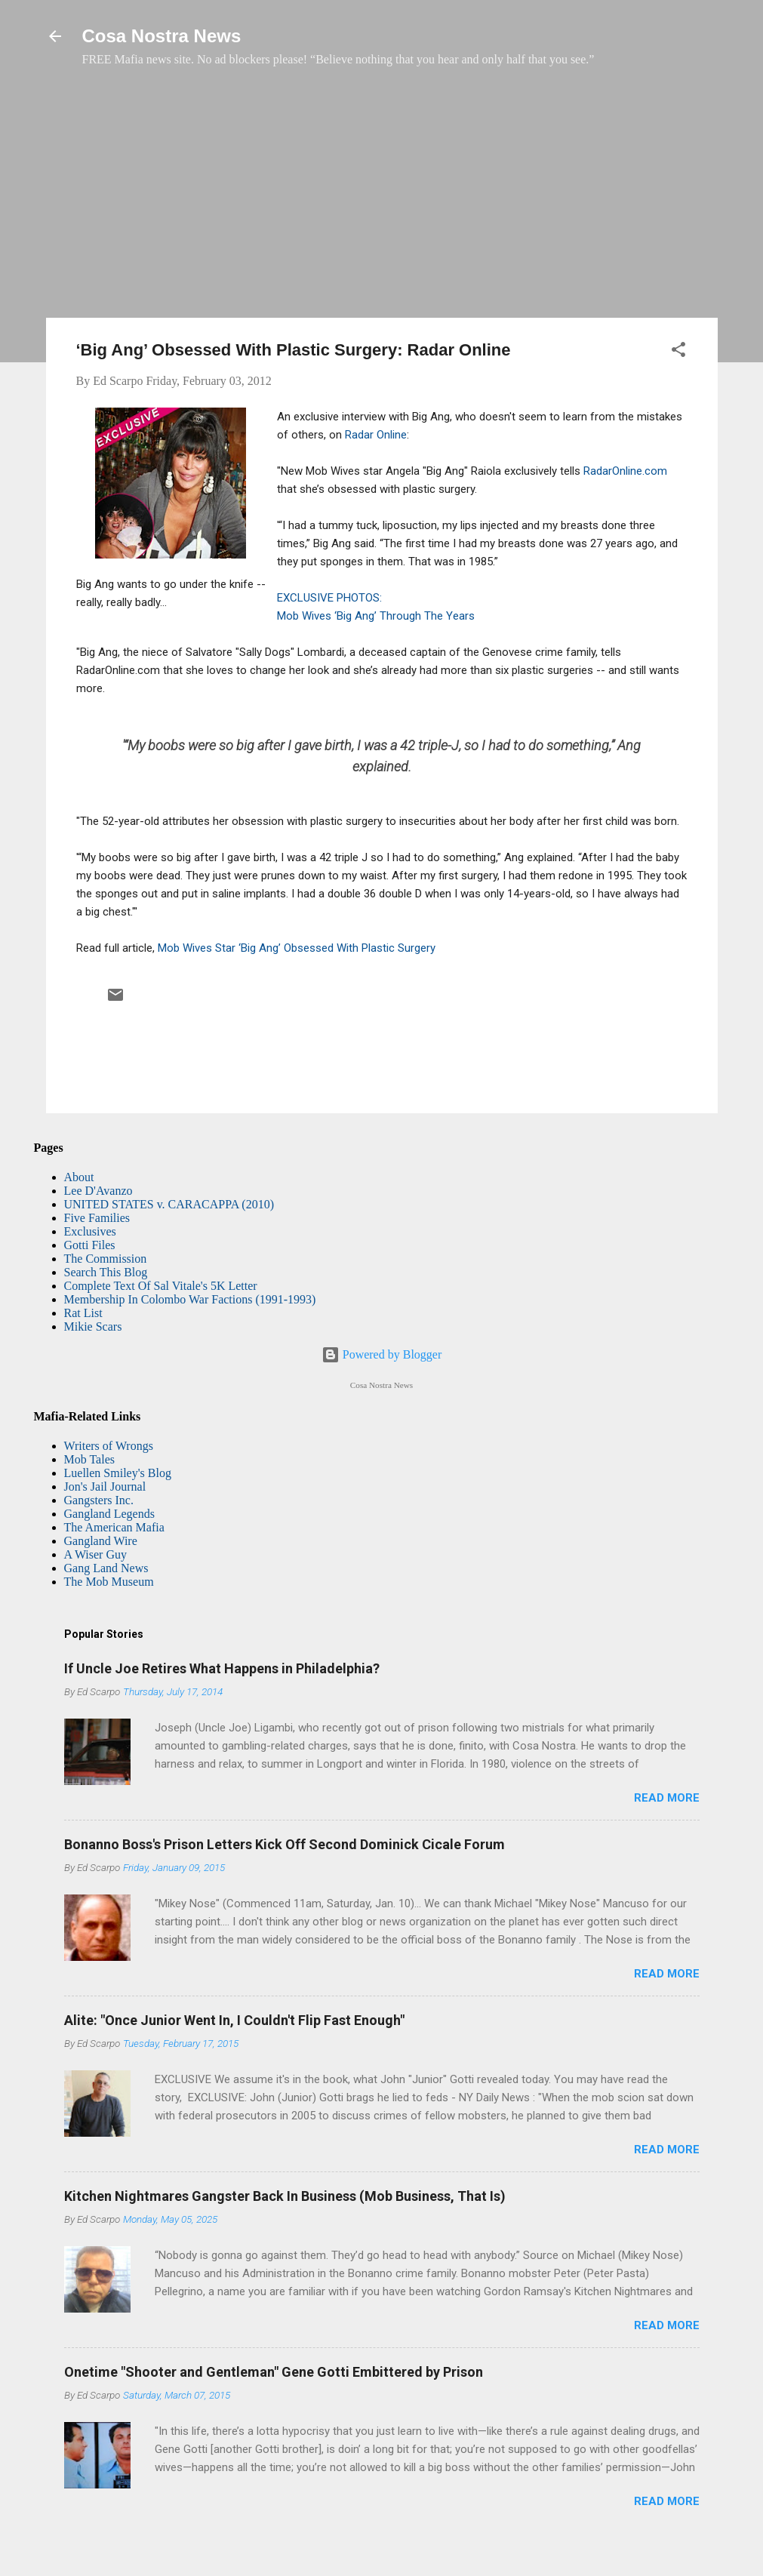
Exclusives (90, 1231)
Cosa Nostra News (162, 36)
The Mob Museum (109, 1581)
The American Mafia (114, 1527)
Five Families (97, 1217)
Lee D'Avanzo (98, 1190)
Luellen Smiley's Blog (117, 1473)
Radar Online (376, 435)
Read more (667, 1798)
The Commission (105, 1258)
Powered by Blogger (382, 1354)
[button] (678, 352)
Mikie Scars (93, 1326)
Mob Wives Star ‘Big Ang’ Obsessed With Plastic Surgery (296, 948)
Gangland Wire (100, 1540)
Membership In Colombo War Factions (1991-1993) (190, 1299)
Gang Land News (106, 1568)
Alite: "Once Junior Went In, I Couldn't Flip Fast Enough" (234, 2020)
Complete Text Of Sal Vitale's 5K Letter (160, 1285)
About (79, 1177)
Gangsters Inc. (99, 1500)
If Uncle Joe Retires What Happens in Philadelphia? (222, 1668)
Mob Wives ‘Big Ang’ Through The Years (376, 616)
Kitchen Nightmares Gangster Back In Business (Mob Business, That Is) (285, 2196)
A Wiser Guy (96, 1554)
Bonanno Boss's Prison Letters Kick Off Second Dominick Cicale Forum (284, 1844)
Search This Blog (106, 1272)
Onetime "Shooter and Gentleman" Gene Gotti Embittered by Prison (273, 2372)
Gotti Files (89, 1245)
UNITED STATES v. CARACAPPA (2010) (169, 1204)
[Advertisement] (382, 200)
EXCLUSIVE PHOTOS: (329, 598)
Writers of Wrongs (108, 1445)
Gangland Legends (109, 1513)
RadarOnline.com (625, 471)
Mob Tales (89, 1459)
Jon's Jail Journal (105, 1486)
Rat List (83, 1312)
